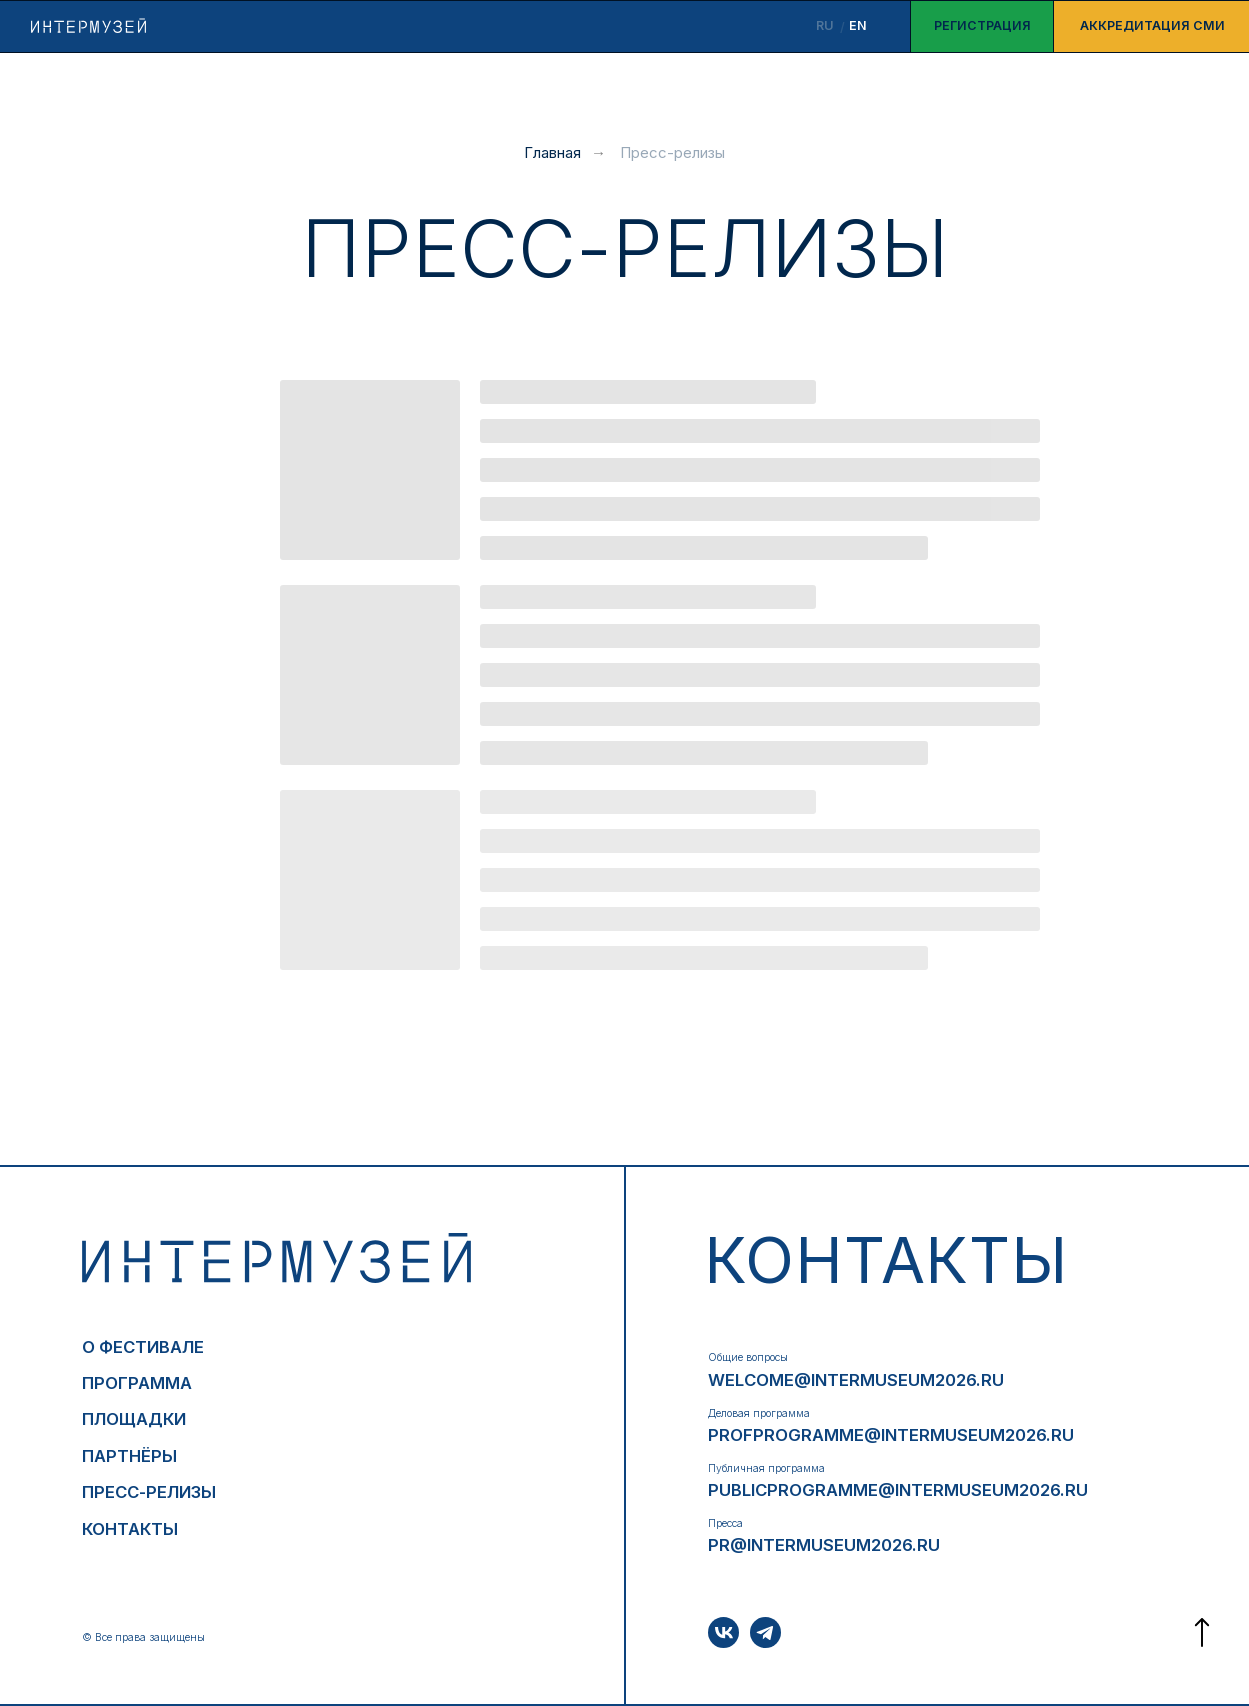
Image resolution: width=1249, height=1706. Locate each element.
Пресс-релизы (672, 152)
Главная (552, 152)
